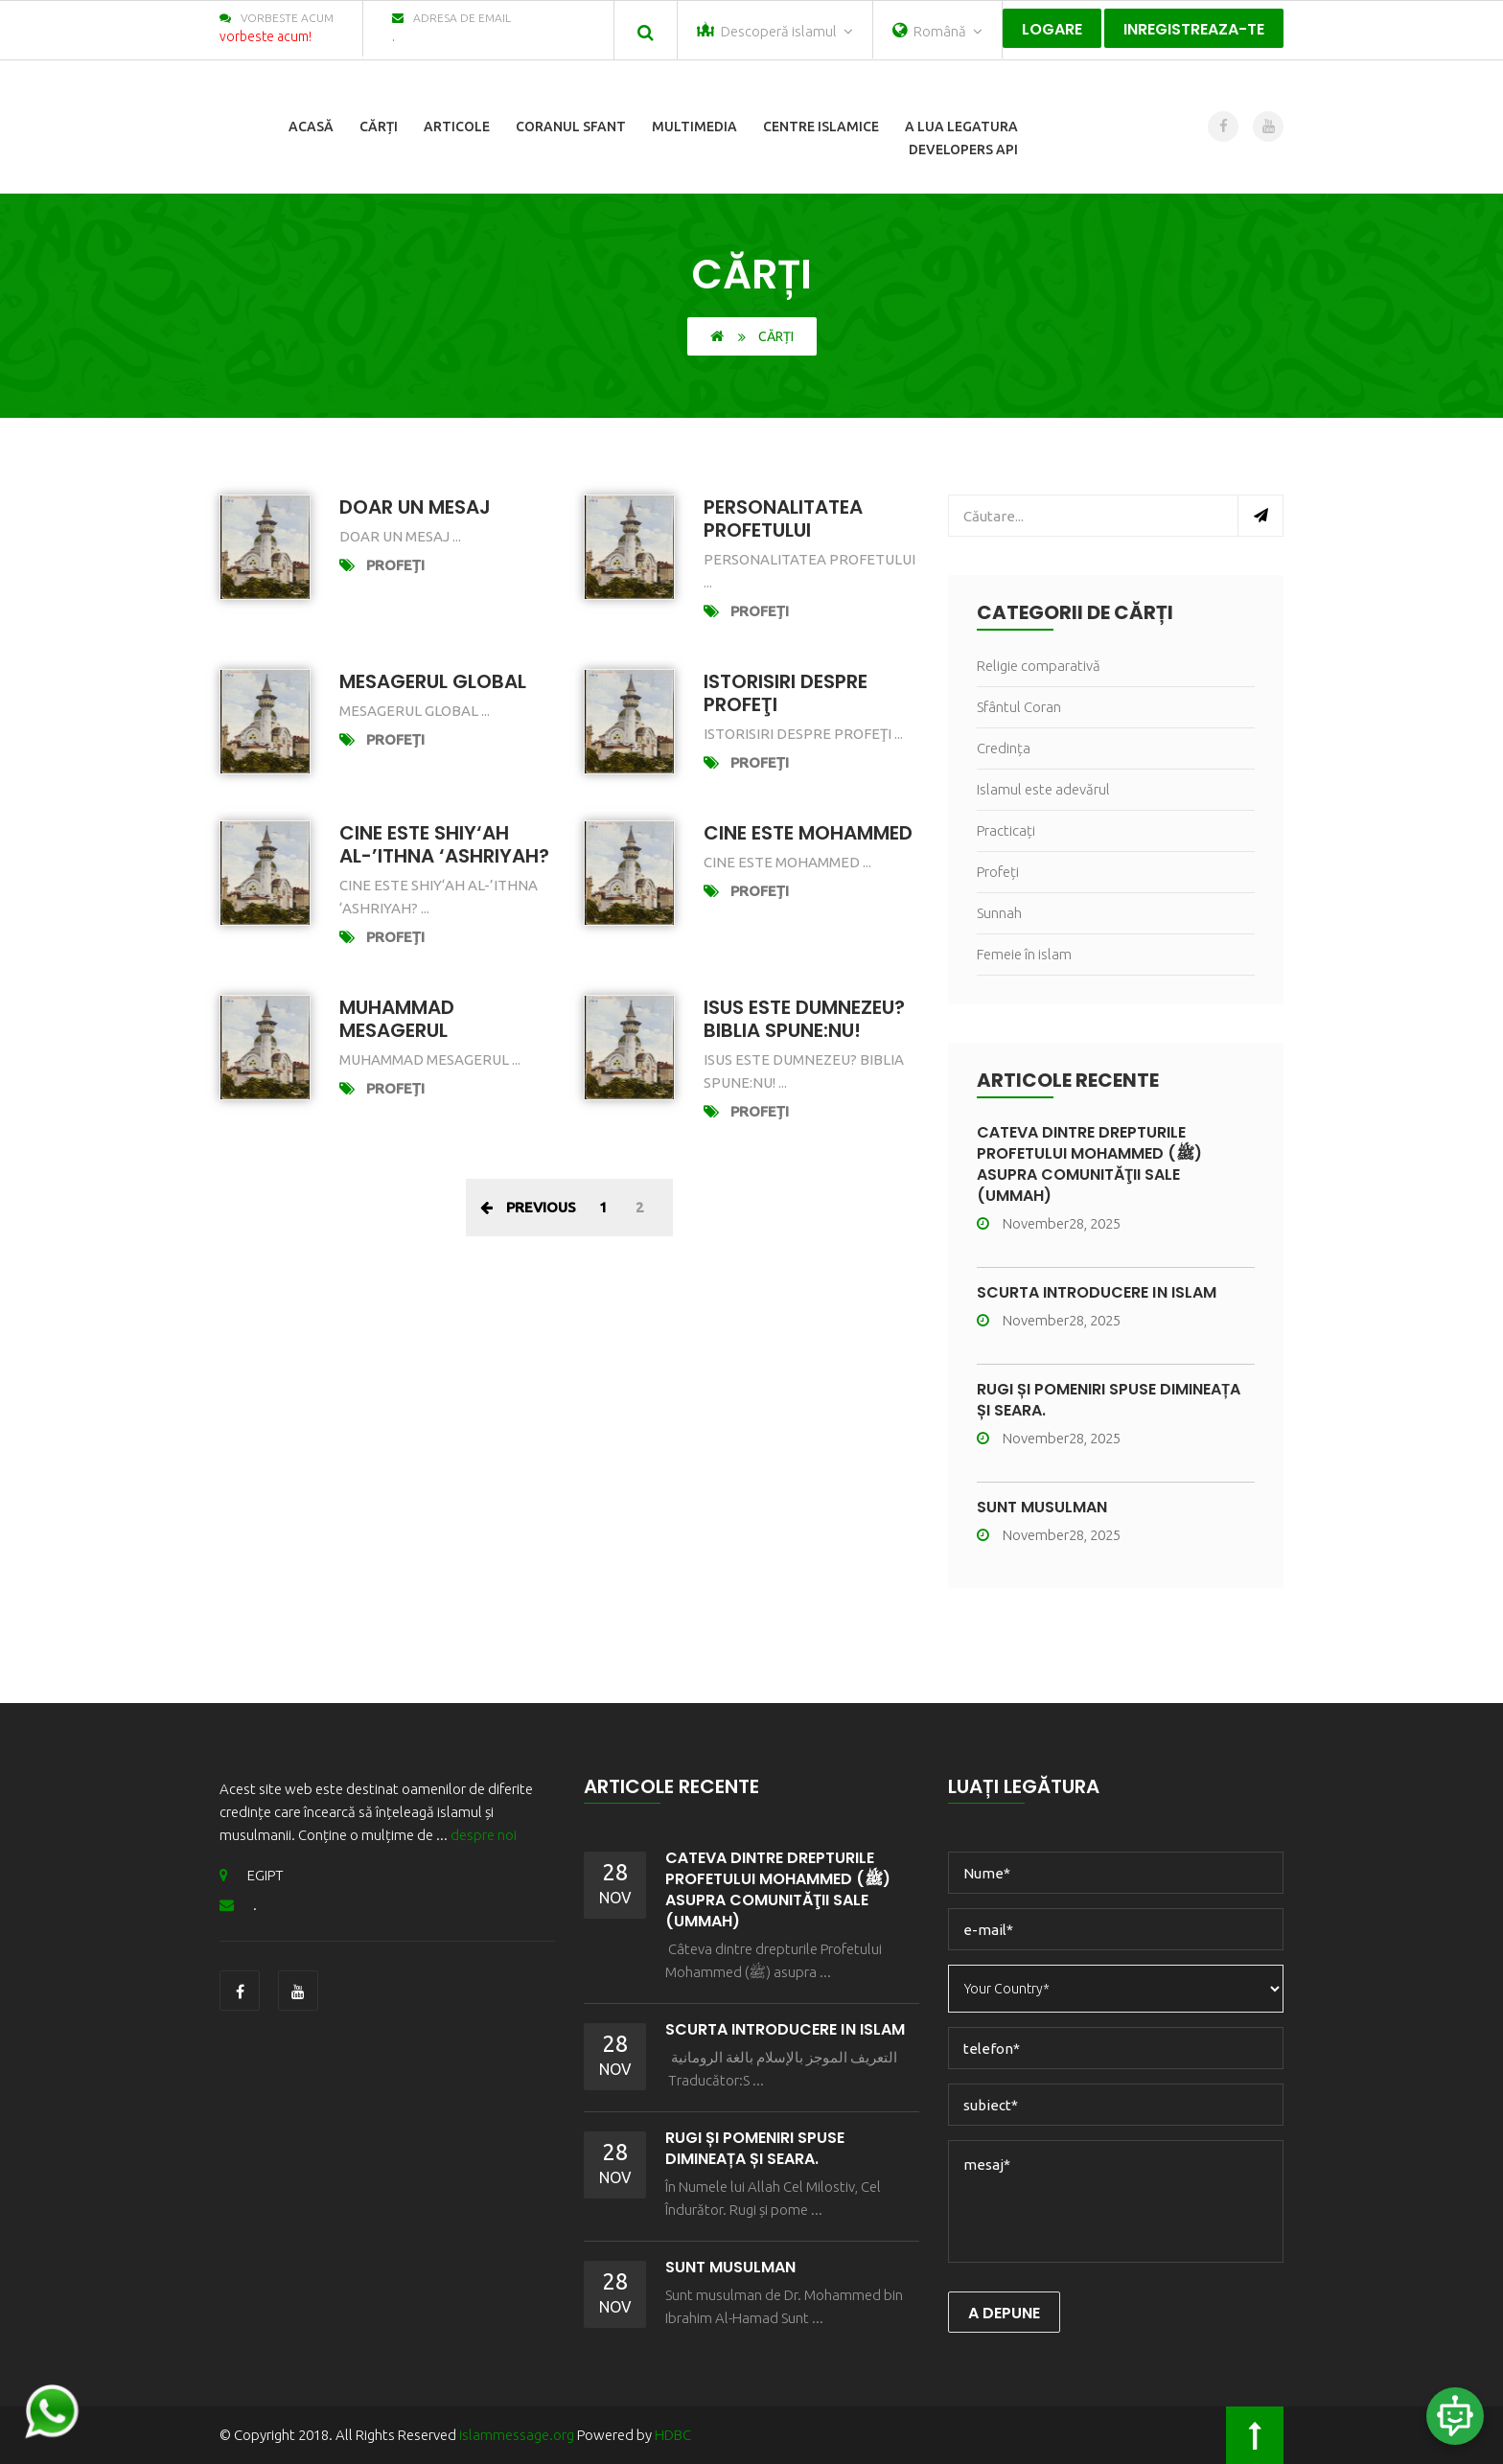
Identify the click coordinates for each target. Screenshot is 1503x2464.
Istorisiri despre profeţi (785, 693)
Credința (1003, 748)
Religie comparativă (1038, 665)
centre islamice (821, 126)
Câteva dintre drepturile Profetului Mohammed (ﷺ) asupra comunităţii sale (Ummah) (1089, 1164)
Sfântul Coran (1019, 707)
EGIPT (252, 1875)
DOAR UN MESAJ (415, 507)
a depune (1004, 2313)
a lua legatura (961, 126)
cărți (378, 126)
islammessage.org (516, 2435)
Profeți (395, 565)
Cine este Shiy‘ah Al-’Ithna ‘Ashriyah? (444, 844)
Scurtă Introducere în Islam (1096, 1292)
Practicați (1006, 830)
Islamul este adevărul (1043, 789)
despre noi (484, 1835)
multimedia (694, 126)
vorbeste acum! (266, 36)
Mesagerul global (432, 681)
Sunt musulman (1042, 1507)
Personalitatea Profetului (783, 518)
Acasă (311, 126)
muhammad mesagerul (396, 1019)
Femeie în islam (1024, 954)
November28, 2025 (1049, 1223)
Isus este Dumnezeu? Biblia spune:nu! (804, 1019)
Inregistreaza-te (1193, 29)
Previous (528, 1207)
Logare (1052, 29)
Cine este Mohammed (808, 832)
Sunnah (999, 913)
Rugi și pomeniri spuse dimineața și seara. (1108, 1399)
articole (457, 126)
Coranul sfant (571, 126)
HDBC (673, 2435)
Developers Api (963, 149)
